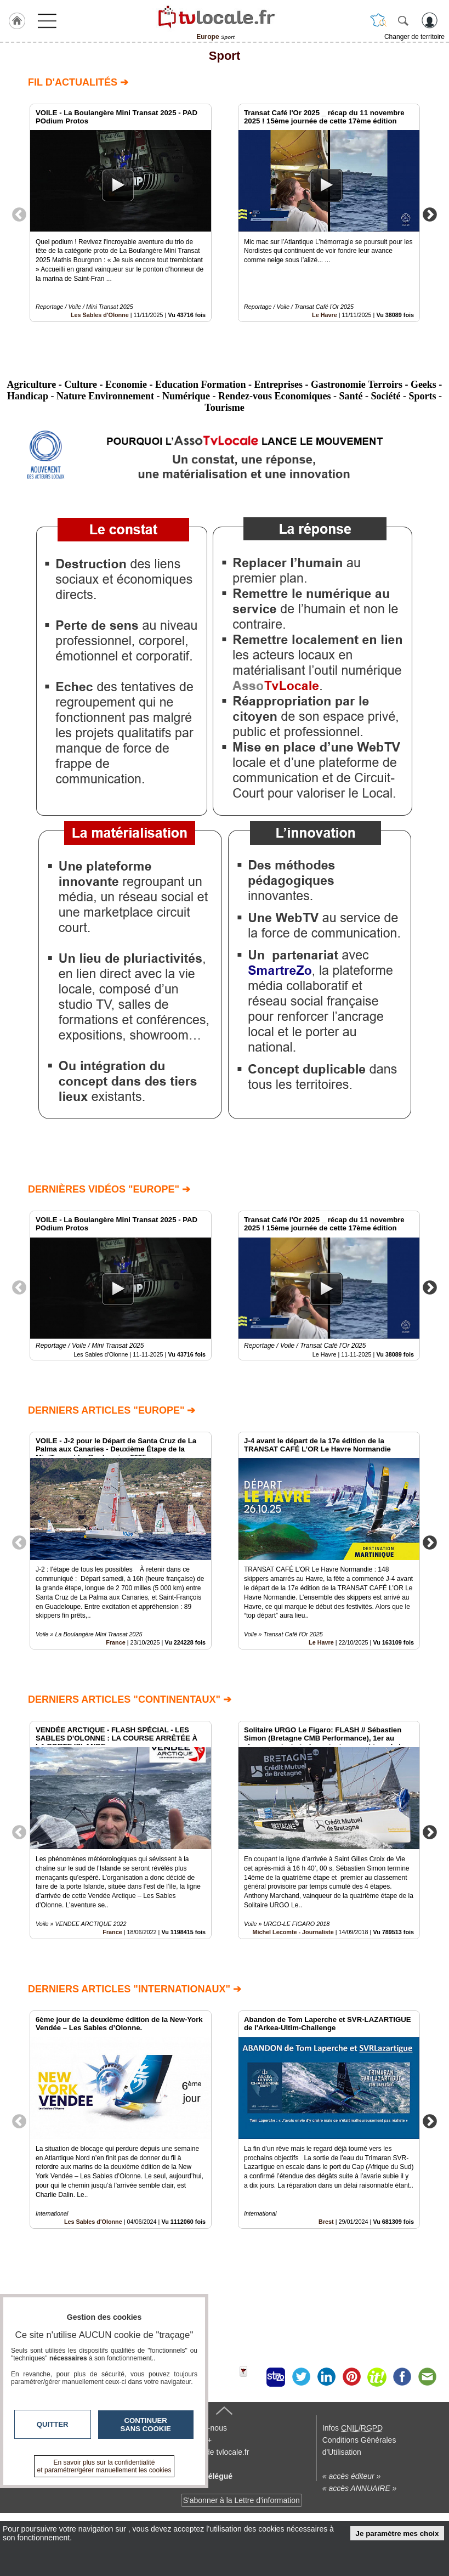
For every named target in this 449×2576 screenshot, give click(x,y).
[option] (121, 213)
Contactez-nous (200, 2497)
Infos (352, 2497)
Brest (326, 2221)
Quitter (53, 2424)
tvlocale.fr (40, 2500)
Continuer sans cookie (146, 2424)
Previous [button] (19, 214)
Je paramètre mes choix (397, 2533)
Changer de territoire (414, 37)
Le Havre (324, 315)
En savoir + (192, 2509)
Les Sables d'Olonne (100, 315)
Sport (224, 56)
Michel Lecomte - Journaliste (293, 1932)
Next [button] (430, 214)
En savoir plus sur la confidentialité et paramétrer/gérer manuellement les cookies (104, 2466)
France (115, 1642)
